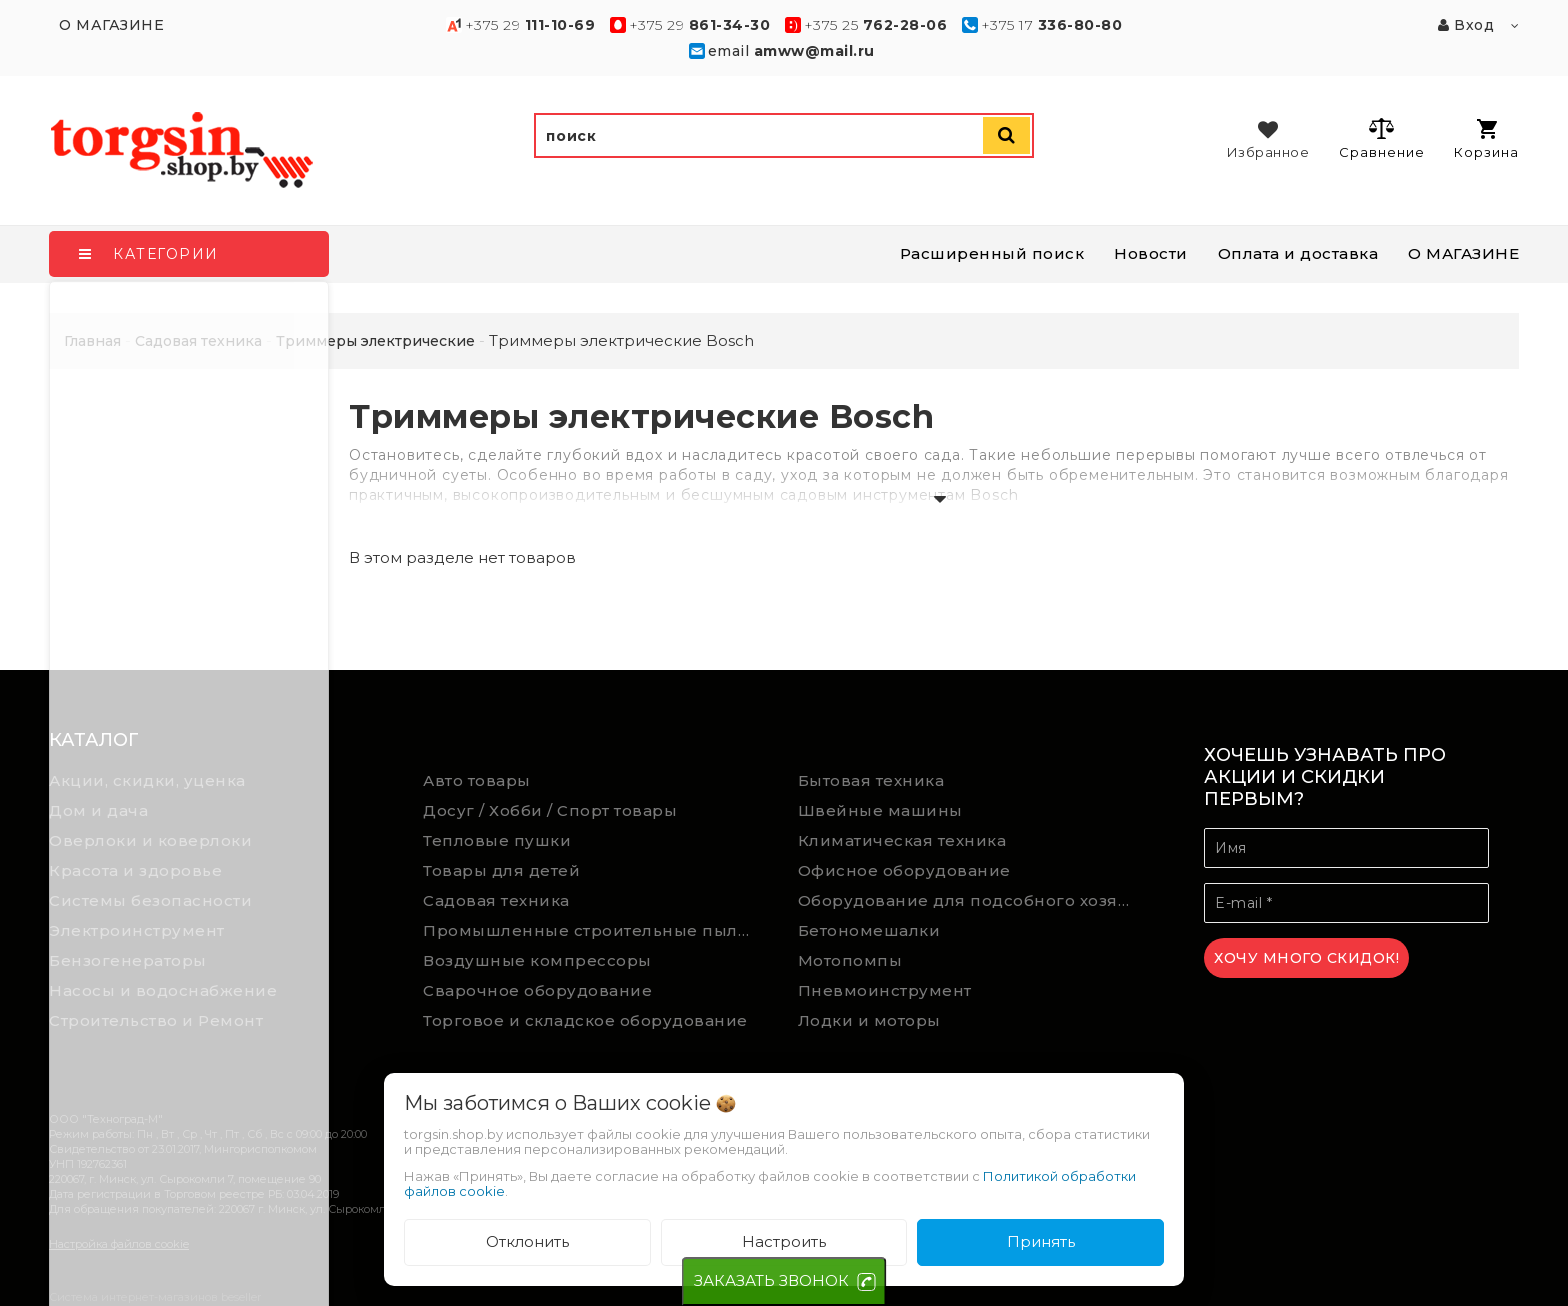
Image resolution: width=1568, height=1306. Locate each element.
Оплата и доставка (1298, 253)
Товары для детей (501, 870)
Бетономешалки (869, 930)
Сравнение (1381, 138)
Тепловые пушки (497, 840)
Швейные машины (880, 810)
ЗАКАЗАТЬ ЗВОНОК (771, 1280)
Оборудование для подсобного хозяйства (970, 900)
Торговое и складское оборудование (585, 1020)
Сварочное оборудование (537, 990)
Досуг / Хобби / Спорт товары (550, 810)
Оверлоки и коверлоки (150, 840)
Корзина (1486, 139)
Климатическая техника (902, 840)
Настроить (784, 1241)
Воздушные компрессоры (537, 960)
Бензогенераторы (128, 960)
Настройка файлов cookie (119, 1244)
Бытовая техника (871, 780)
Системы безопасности (150, 900)
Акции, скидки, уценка (147, 780)
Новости (1151, 253)
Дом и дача (98, 810)
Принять (1041, 1241)
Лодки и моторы (869, 1020)
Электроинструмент (137, 930)
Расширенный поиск (992, 253)
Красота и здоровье (135, 870)
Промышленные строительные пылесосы (595, 930)
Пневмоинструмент (885, 990)
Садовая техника (496, 900)
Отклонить (527, 1241)
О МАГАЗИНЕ (1463, 253)
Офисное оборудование (904, 870)
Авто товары (477, 780)
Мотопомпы (850, 960)
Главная (92, 341)
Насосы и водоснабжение (163, 990)
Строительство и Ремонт (156, 1020)
